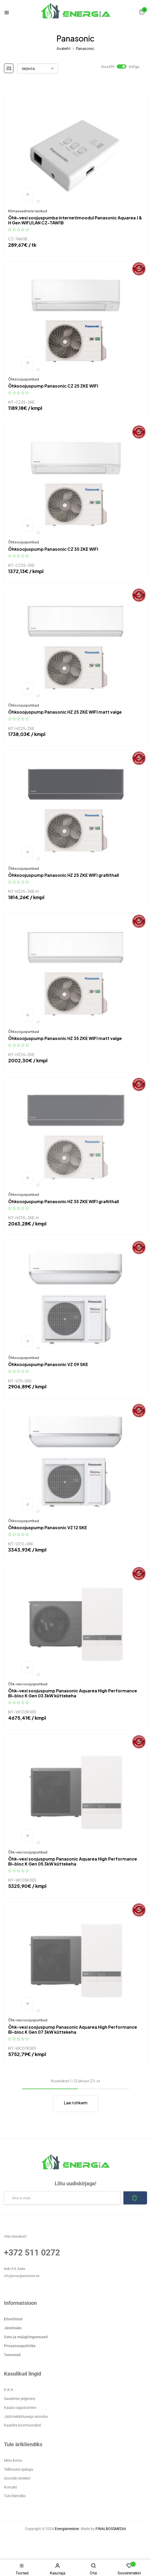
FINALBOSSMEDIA (110, 2529)
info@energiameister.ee (21, 2276)
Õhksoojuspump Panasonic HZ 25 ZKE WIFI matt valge (65, 711)
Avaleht (64, 48)
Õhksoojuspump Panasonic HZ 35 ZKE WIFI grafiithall (63, 1201)
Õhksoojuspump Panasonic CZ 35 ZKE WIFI (53, 549)
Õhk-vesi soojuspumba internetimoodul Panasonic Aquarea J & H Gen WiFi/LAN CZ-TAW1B (75, 220)
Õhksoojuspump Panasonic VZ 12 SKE (47, 1527)
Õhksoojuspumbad (23, 379)
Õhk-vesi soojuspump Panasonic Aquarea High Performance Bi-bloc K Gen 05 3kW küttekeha (72, 1861)
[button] (141, 11)
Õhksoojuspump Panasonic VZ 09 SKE (48, 1364)
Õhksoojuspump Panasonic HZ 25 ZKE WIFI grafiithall (63, 875)
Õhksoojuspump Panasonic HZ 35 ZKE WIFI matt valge (65, 1038)
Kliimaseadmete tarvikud (27, 211)
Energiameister (67, 2529)
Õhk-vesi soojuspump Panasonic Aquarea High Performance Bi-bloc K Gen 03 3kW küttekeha (72, 1693)
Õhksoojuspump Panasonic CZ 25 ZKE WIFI (53, 385)
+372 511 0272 (32, 2253)
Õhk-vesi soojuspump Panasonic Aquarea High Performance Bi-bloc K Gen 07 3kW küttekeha (72, 2029)
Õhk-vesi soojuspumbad (27, 1684)
